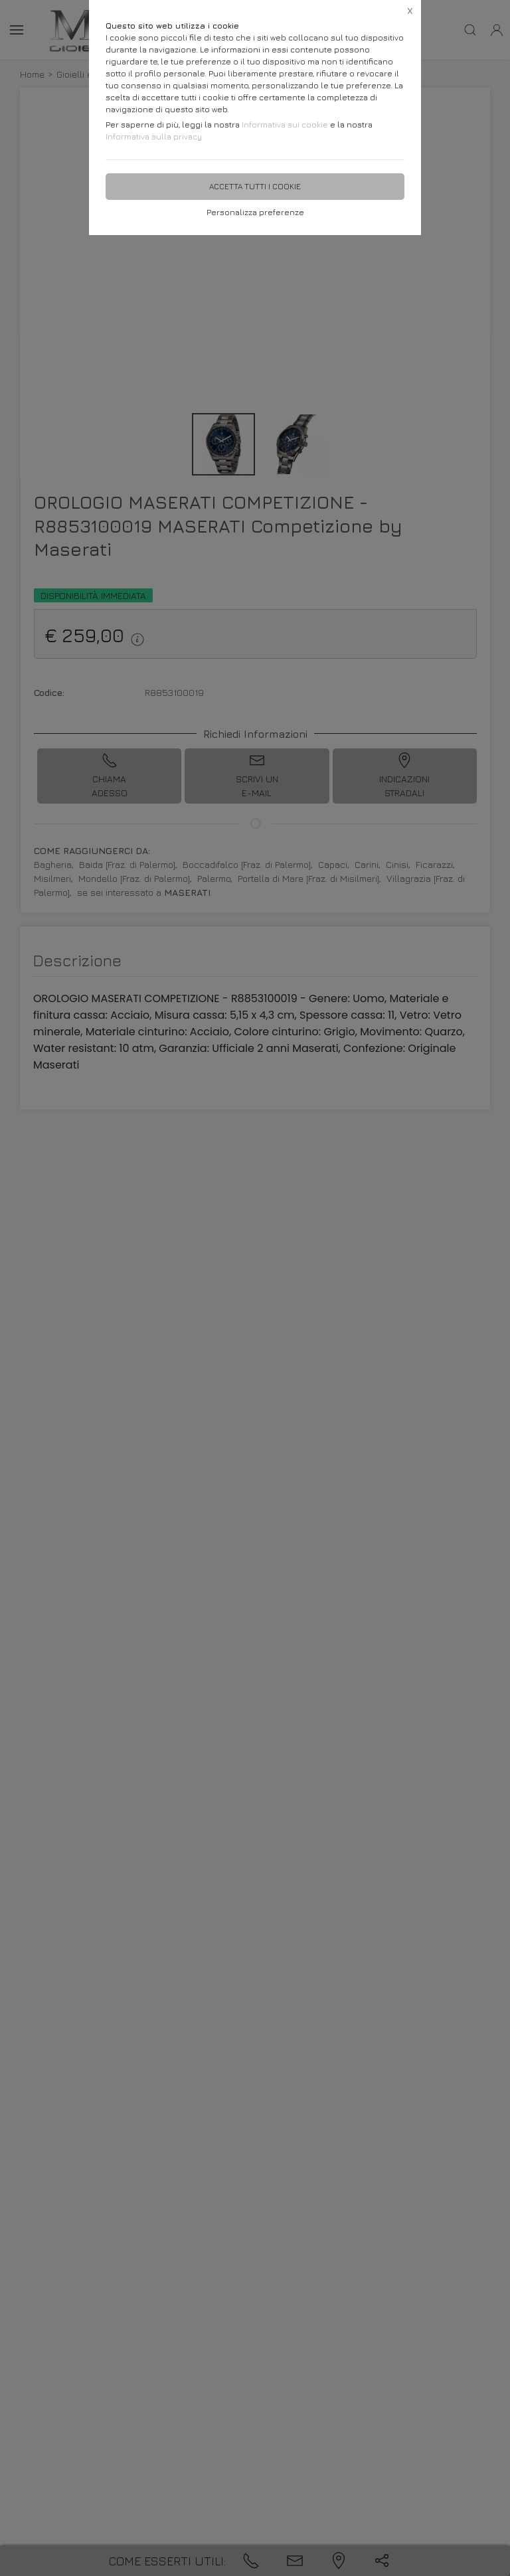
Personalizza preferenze (255, 212)
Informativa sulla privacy (154, 136)
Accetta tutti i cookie (255, 186)
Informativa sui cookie (285, 124)
